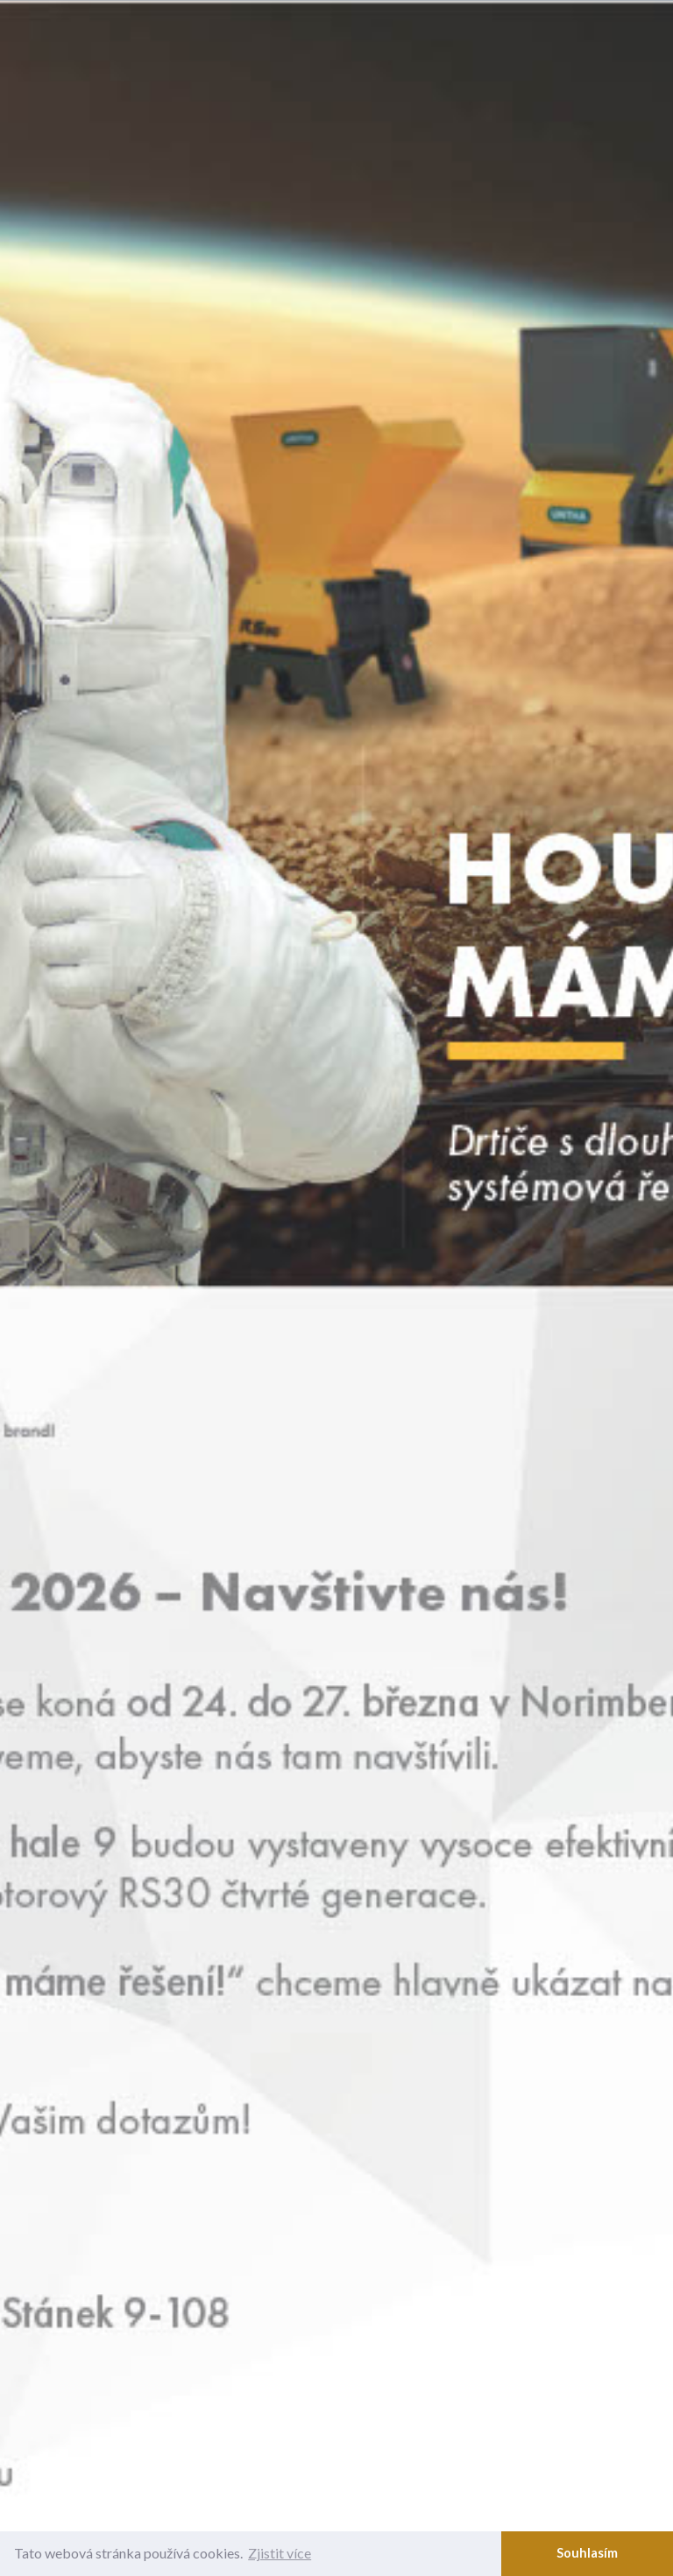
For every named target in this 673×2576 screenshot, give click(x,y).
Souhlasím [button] (587, 2552)
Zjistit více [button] (279, 2552)
